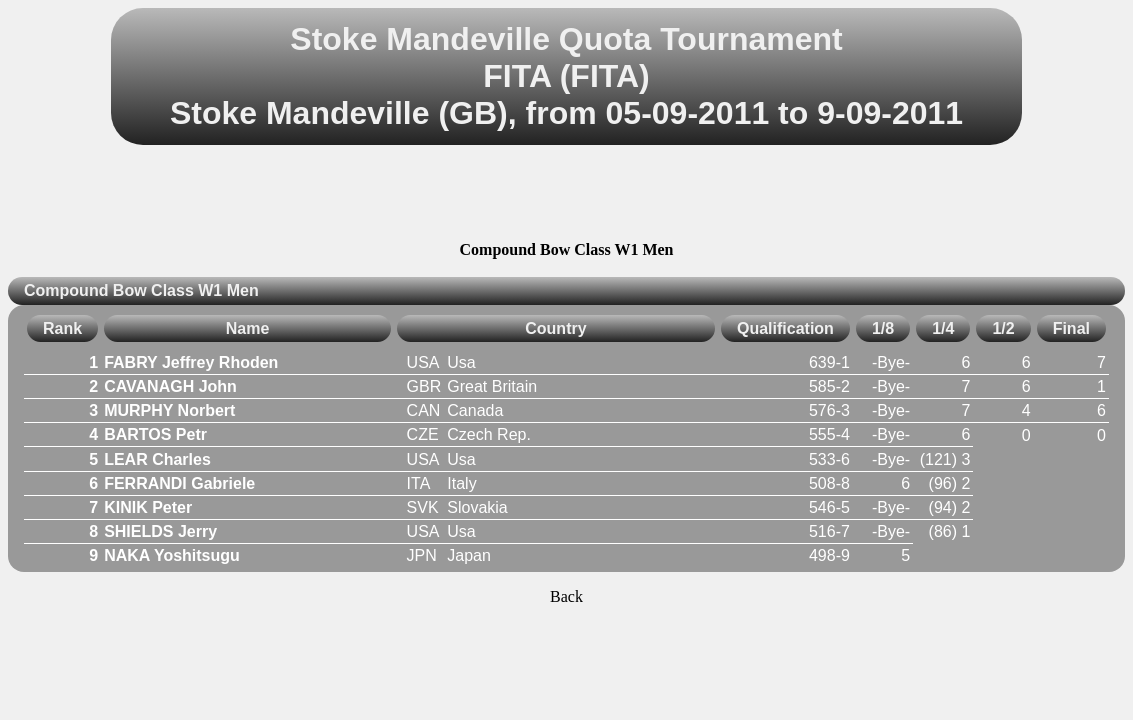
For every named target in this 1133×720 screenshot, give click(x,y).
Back (566, 596)
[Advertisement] (567, 196)
